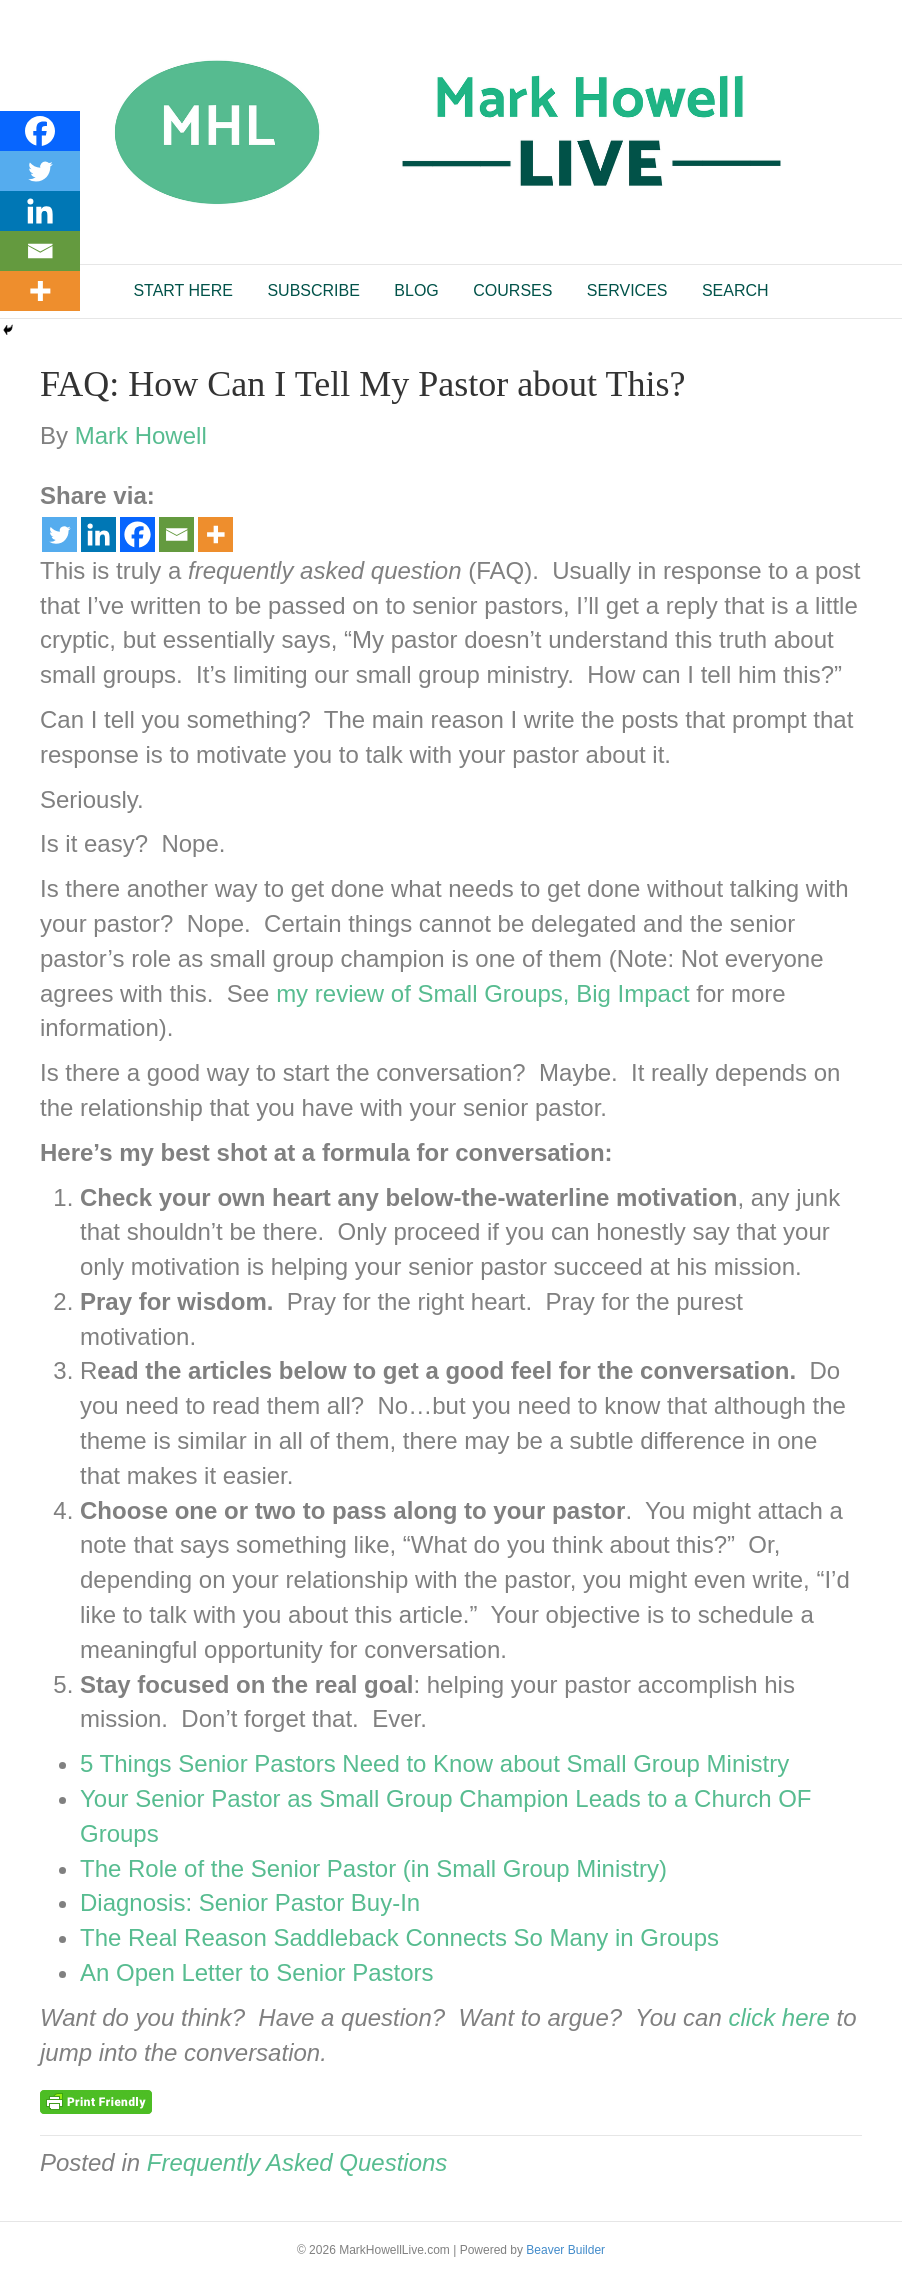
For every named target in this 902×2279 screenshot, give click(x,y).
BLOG (416, 290)
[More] (215, 534)
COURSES (512, 290)
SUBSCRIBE (313, 290)
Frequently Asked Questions (297, 2162)
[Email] (176, 534)
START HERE (183, 290)
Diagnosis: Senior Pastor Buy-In (250, 1902)
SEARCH (735, 290)
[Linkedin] (98, 534)
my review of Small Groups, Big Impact (482, 993)
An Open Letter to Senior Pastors (257, 1972)
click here (778, 2017)
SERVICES (627, 290)
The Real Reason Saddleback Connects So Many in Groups (399, 1937)
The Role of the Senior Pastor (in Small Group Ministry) (373, 1868)
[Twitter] (59, 534)
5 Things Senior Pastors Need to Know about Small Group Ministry (434, 1763)
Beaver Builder (565, 2250)
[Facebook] (137, 534)
